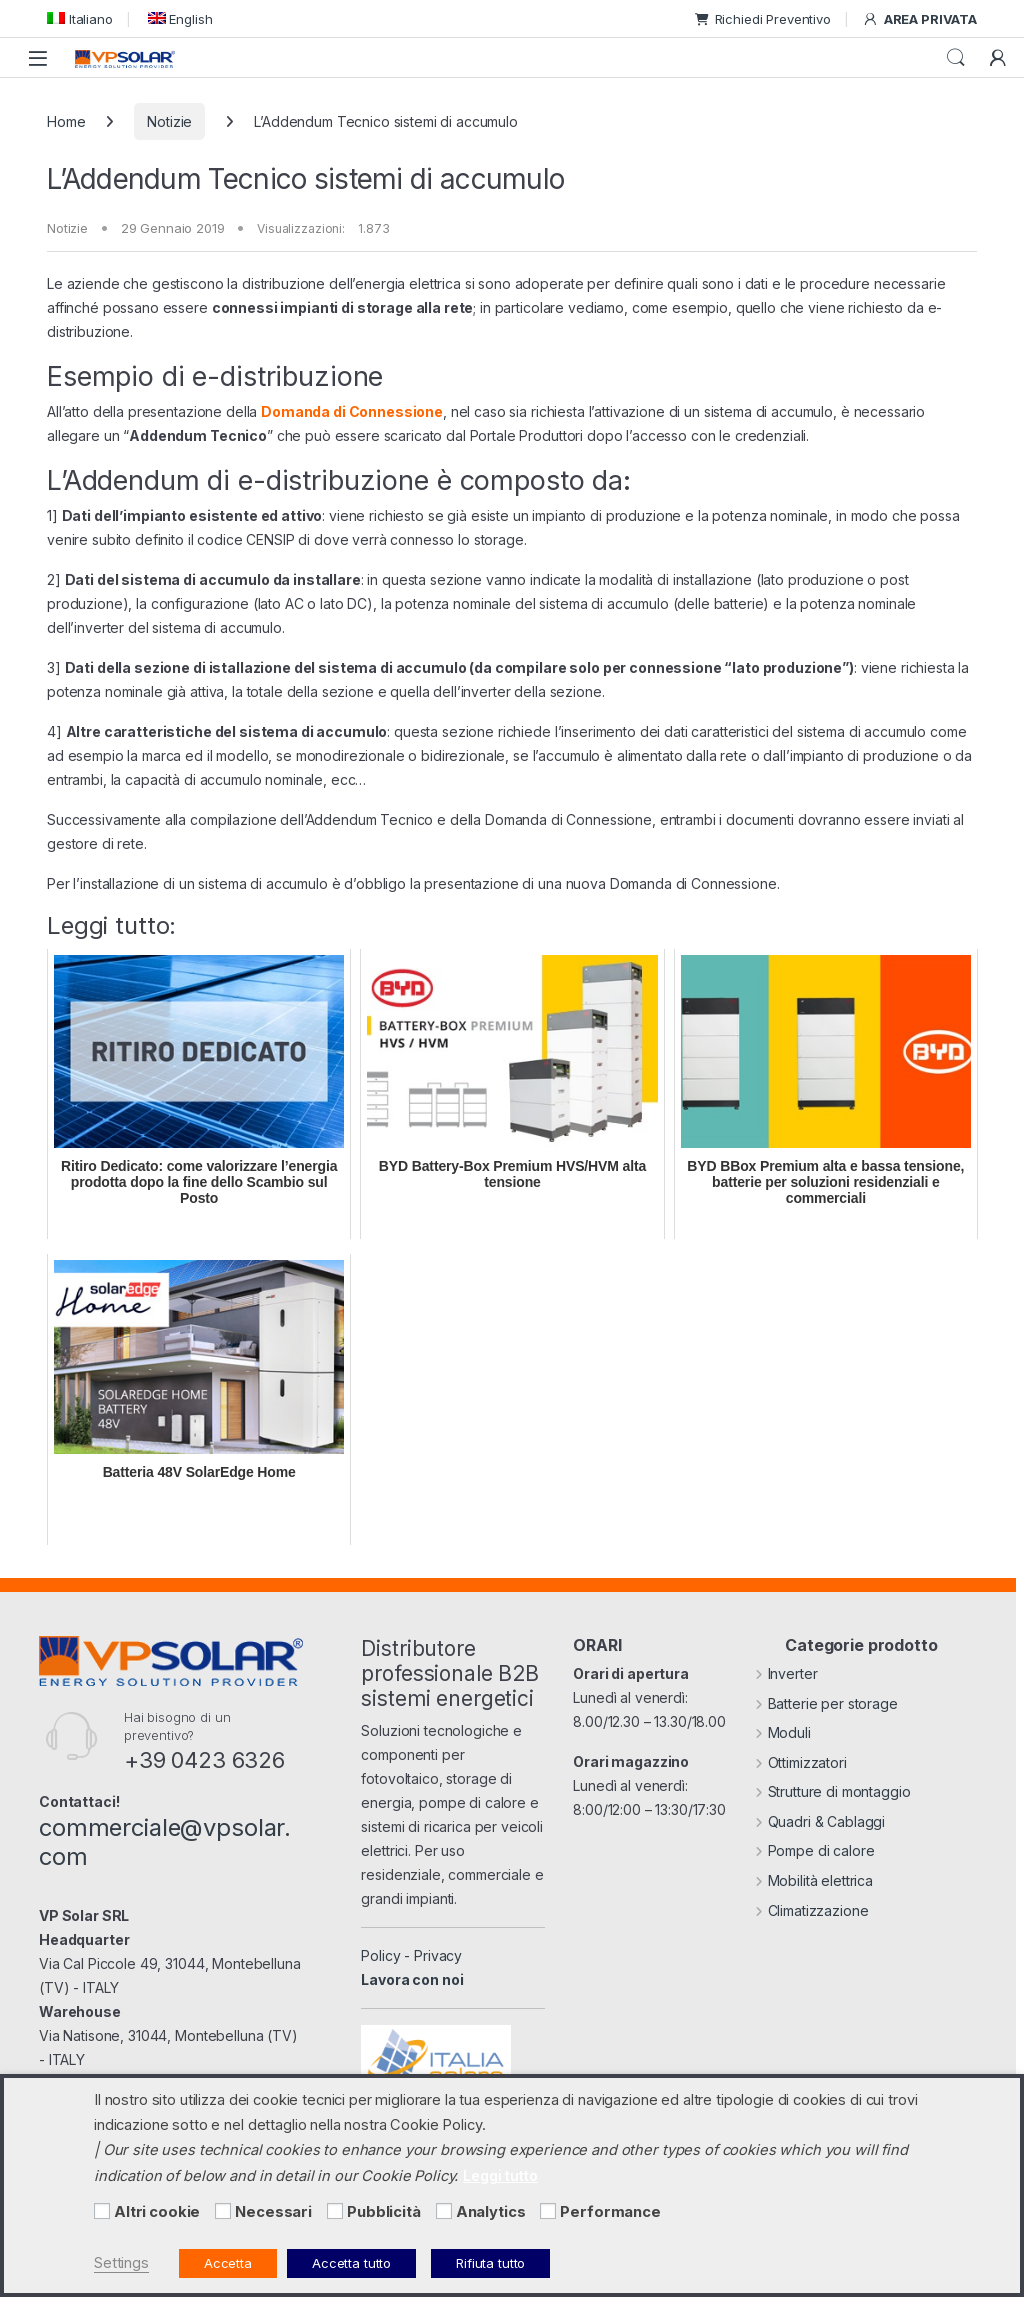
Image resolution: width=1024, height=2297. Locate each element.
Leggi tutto (500, 2175)
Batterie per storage (826, 1703)
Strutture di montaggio (833, 1791)
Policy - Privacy (411, 1955)
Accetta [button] (228, 2263)
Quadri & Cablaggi (820, 1821)
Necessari (273, 2212)
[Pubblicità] (335, 2211)
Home (66, 121)
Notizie (169, 121)
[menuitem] (80, 18)
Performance (610, 2212)
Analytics (491, 2212)
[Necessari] (223, 2211)
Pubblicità (384, 2212)
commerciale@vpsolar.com (165, 1842)
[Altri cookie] (102, 2211)
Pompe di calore (815, 1850)
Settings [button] (121, 2263)
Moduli (783, 1732)
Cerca (956, 58)
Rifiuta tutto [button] (490, 2263)
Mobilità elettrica (814, 1880)
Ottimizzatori (801, 1762)
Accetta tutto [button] (351, 2263)
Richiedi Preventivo (763, 19)
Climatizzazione (812, 1910)
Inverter (786, 1673)
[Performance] (548, 2211)
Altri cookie (157, 2212)
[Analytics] (444, 2211)
